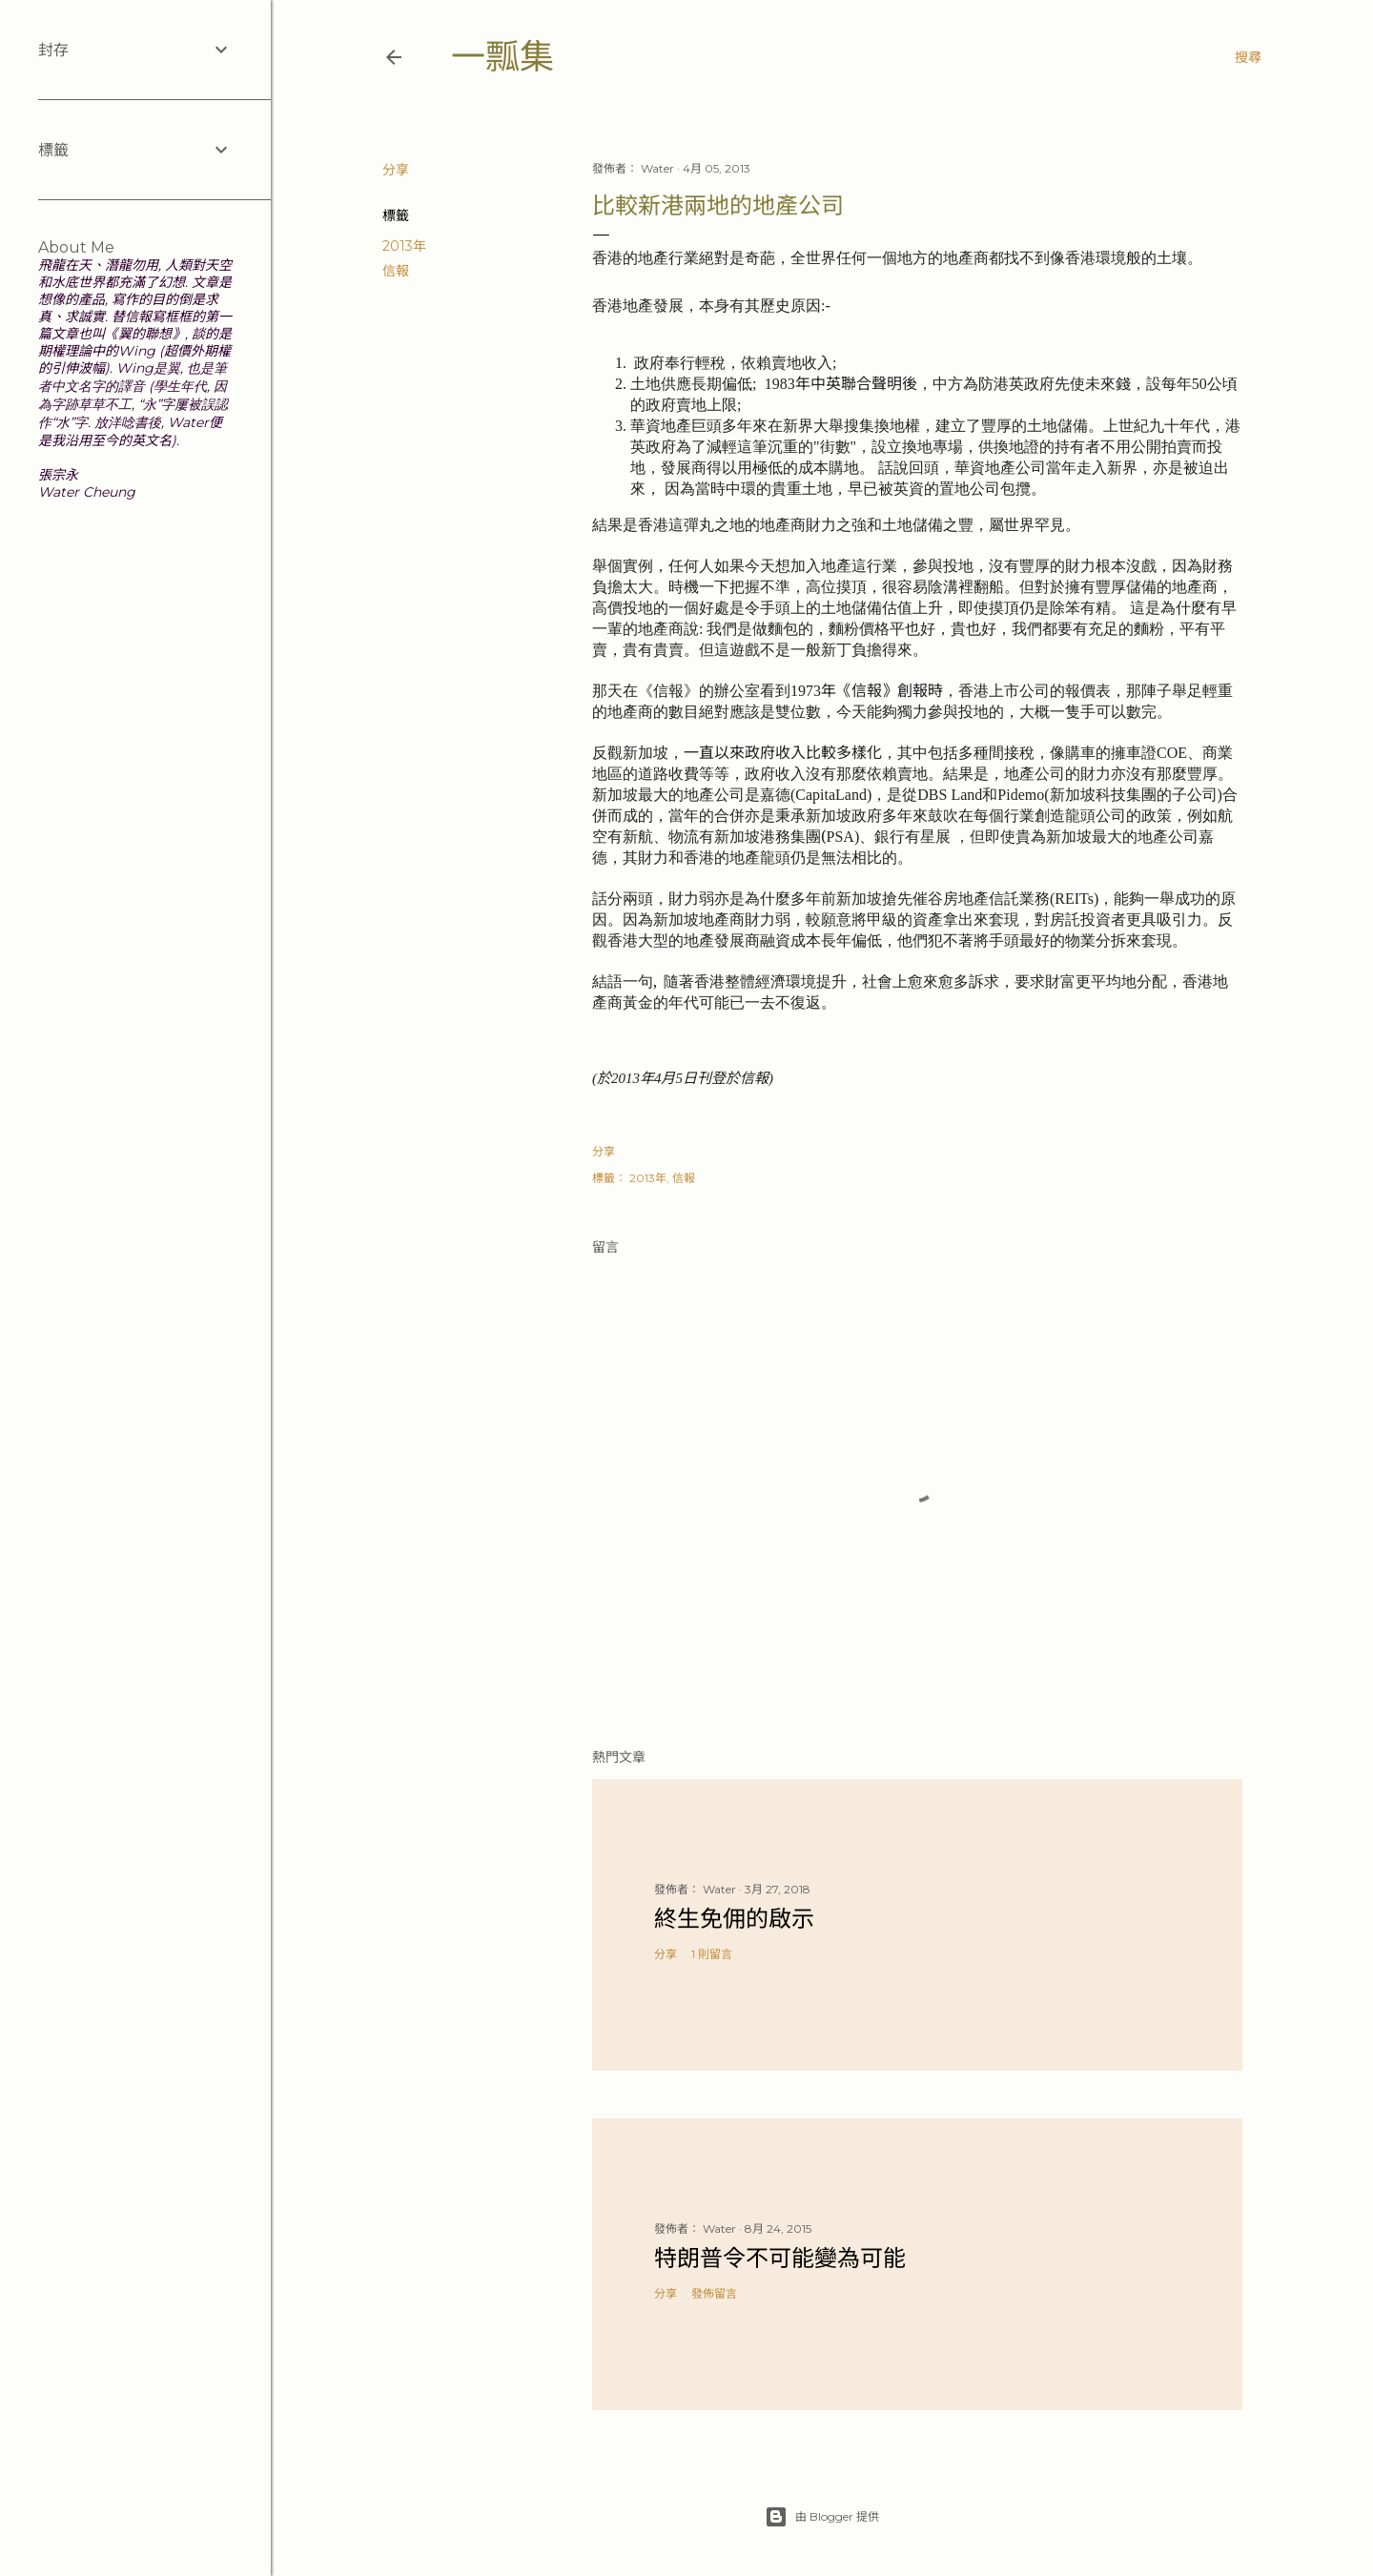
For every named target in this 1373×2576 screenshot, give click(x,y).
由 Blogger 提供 (822, 2516)
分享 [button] (395, 169)
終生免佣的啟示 (734, 1918)
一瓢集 (502, 56)
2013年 (404, 246)
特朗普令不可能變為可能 (780, 2258)
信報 (395, 270)
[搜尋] (1248, 57)
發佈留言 (714, 2293)
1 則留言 (711, 1954)
